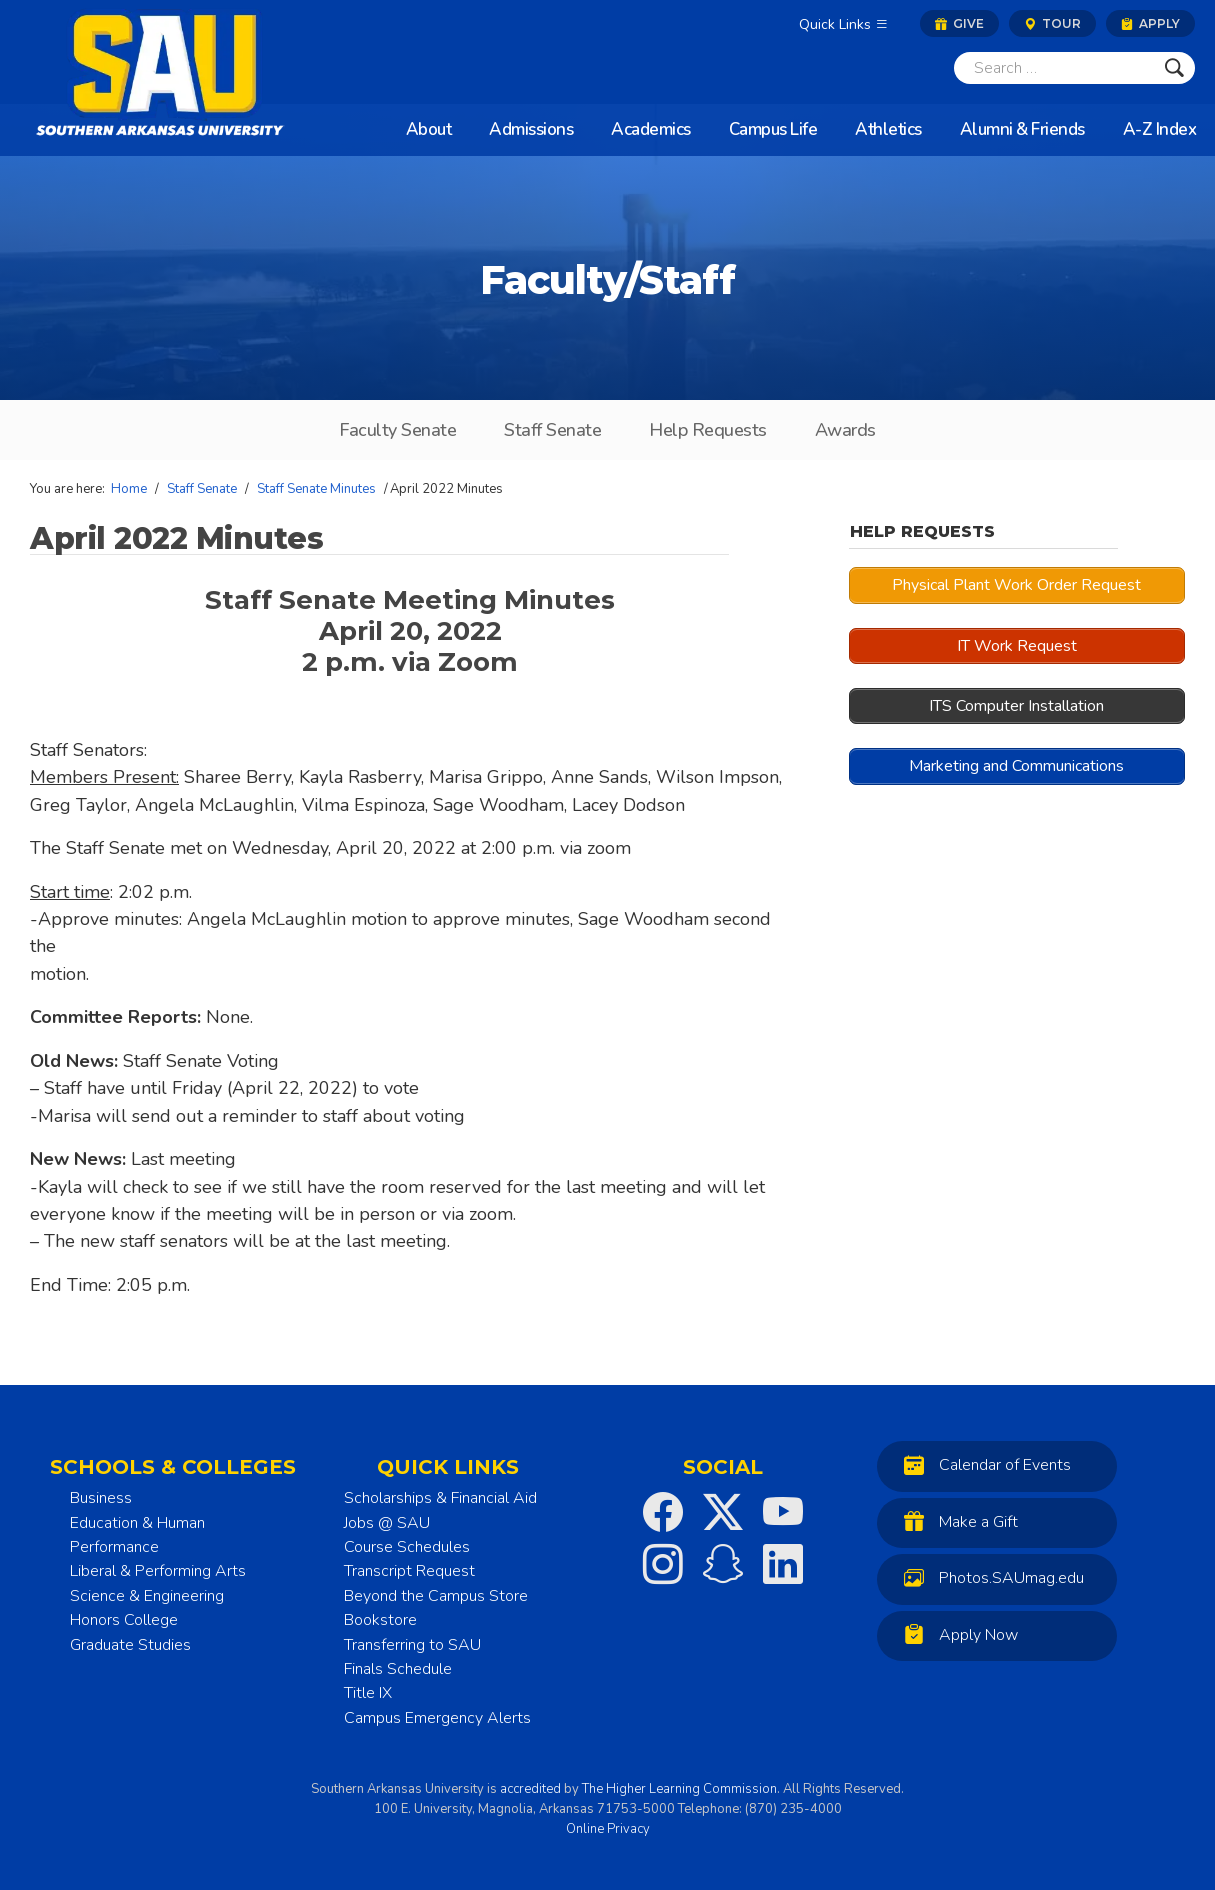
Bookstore (380, 1620)
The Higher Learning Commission (679, 1789)
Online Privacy (608, 1829)
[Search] (1054, 68)
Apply (1150, 23)
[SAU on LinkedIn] (783, 1564)
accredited (530, 1789)
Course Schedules (407, 1547)
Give (959, 23)
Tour (1052, 23)
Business (101, 1498)
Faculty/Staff (607, 280)
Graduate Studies (130, 1645)
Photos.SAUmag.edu (989, 1577)
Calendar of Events (982, 1464)
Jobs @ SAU (387, 1523)
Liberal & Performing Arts (158, 1571)
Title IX (368, 1693)
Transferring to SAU (412, 1645)
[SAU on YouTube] (783, 1512)
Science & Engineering (147, 1596)
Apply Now (956, 1634)
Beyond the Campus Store (436, 1596)
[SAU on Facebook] (663, 1512)
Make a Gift (956, 1521)
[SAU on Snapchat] (723, 1564)
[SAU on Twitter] (723, 1512)
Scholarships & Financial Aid (440, 1498)
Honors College (124, 1620)
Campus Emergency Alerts (437, 1718)
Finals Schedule (398, 1669)
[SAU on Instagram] (663, 1564)
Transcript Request (409, 1571)
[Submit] (1174, 68)
